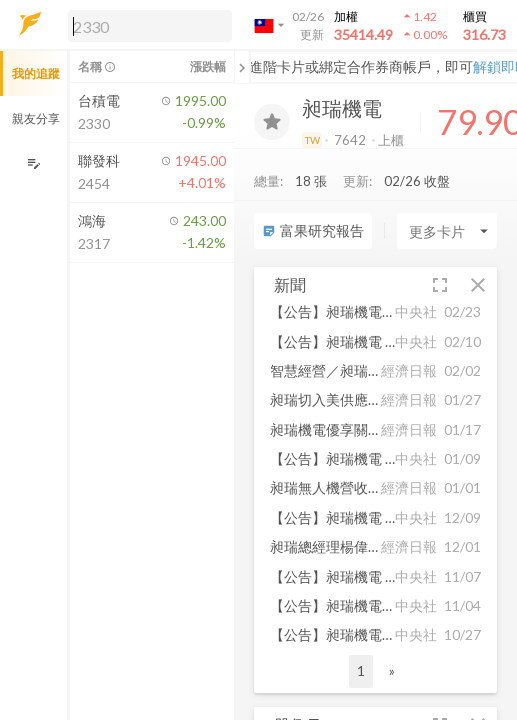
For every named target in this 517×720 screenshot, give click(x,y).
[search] (150, 26)
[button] (146, 25)
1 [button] (361, 670)
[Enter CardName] (447, 231)
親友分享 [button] (36, 118)
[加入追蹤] (272, 122)
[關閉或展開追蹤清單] (242, 67)
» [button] (392, 670)
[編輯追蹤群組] (33, 163)
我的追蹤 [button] (36, 73)
